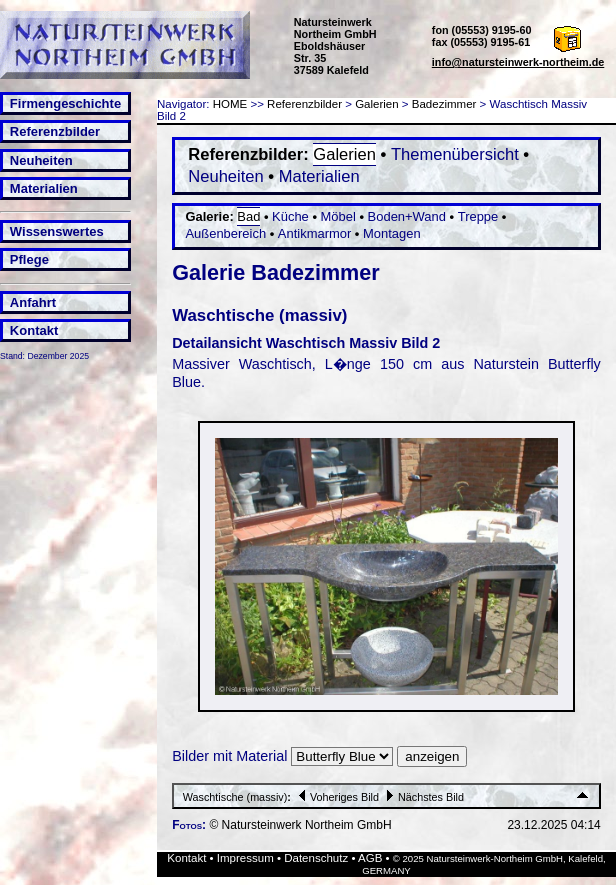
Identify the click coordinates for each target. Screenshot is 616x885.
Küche (290, 216)
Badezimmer (444, 104)
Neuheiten (41, 160)
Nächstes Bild (423, 797)
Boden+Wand (407, 216)
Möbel (338, 216)
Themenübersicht (455, 154)
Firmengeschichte (65, 103)
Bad (248, 216)
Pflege (29, 259)
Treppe (478, 216)
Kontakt (34, 330)
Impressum (245, 858)
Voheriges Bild (336, 797)
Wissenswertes (57, 231)
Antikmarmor (314, 233)
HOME (230, 104)
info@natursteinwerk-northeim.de (518, 62)
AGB (370, 858)
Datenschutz (316, 858)
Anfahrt (33, 302)
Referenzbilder (55, 131)
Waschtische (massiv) (235, 797)
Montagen (392, 233)
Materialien (44, 188)
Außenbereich (225, 233)
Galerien (377, 104)
